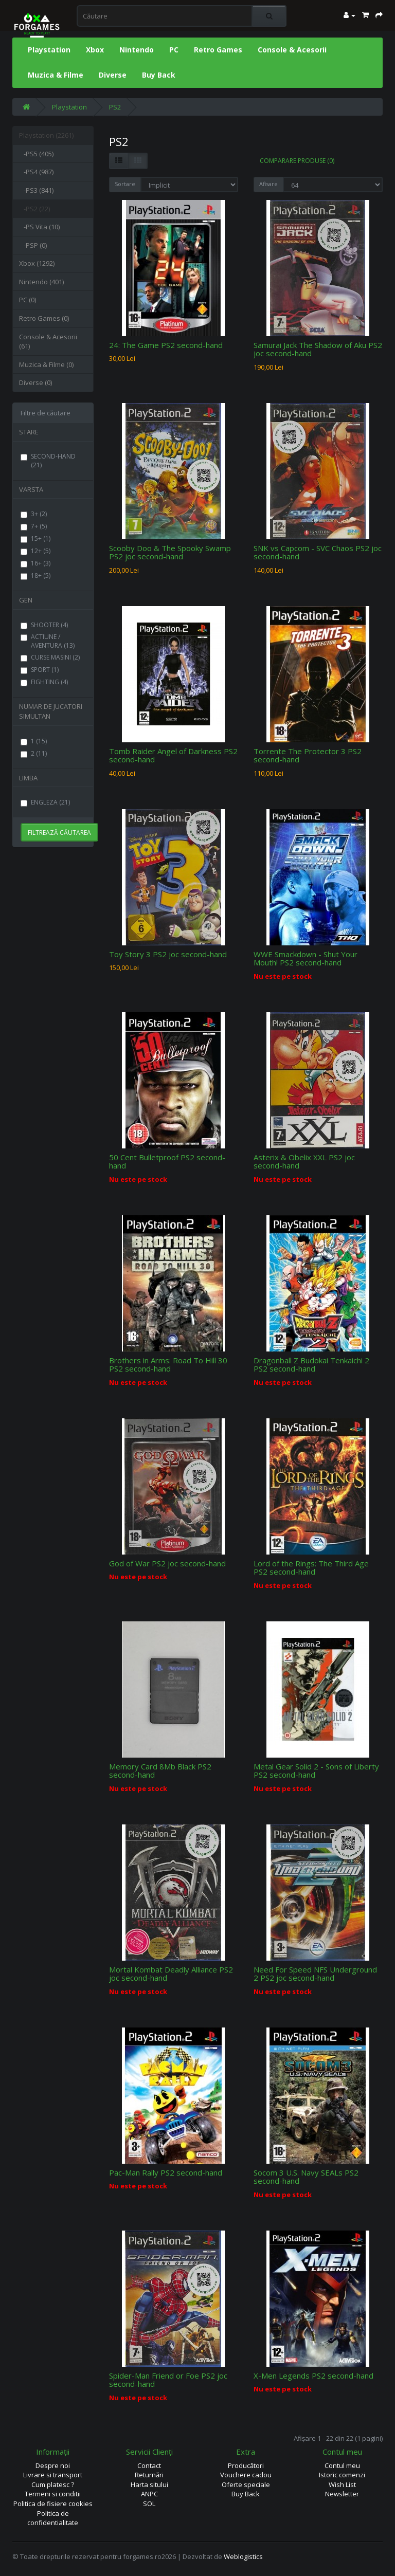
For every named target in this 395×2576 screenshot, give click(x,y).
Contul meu (342, 2465)
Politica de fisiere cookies (53, 2503)
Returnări (149, 2474)
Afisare (268, 184)
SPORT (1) (40, 669)
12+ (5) (35, 550)
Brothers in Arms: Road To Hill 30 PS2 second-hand (168, 1364)
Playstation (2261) (46, 135)
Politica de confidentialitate (52, 2518)
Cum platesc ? (52, 2484)
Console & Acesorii (292, 49)
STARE (29, 431)
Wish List (342, 2484)
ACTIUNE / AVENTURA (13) (48, 641)
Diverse (113, 75)
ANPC (149, 2493)
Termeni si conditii (53, 2493)
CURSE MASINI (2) (50, 657)
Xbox (95, 49)
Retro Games (218, 49)
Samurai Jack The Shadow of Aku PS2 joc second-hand (318, 349)
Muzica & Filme (55, 75)
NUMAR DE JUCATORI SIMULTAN (50, 711)
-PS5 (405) (36, 153)
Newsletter (342, 2493)
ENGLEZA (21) (45, 802)
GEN (25, 600)
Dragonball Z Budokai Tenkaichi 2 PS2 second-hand (311, 1364)
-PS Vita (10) (39, 226)
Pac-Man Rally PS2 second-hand (165, 2172)
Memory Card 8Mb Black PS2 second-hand (160, 1770)
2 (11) (34, 753)
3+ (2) (34, 513)
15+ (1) (35, 538)
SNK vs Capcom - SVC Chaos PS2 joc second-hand (318, 552)
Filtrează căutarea (59, 832)
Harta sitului (149, 2484)
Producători (246, 2465)
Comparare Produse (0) (297, 160)
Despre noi (52, 2465)
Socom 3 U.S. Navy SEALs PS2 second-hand (306, 2176)
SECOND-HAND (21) (48, 460)
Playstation (49, 49)
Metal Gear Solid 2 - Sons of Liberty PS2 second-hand (316, 1770)
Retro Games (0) (44, 318)
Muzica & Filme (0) (46, 364)
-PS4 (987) (36, 171)
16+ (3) (35, 563)
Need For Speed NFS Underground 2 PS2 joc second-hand (315, 1973)
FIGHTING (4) (44, 682)
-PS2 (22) (34, 208)
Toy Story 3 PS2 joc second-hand (168, 954)
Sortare (125, 184)
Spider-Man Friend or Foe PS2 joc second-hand (168, 2379)
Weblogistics (243, 2556)
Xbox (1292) (37, 263)
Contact (149, 2465)
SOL (149, 2503)
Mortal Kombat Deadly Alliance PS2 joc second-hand (171, 1973)
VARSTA (31, 489)
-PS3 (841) (36, 190)
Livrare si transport (52, 2474)
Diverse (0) (35, 382)
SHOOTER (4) (44, 624)
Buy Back (158, 75)
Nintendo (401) (41, 281)
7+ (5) (34, 526)
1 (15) (34, 741)
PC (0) (27, 299)
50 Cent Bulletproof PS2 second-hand (167, 1161)
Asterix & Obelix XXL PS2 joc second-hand (304, 1161)
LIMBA (28, 777)
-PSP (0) (33, 245)
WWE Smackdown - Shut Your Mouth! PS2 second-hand (305, 958)
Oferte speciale (246, 2484)
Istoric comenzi (342, 2474)
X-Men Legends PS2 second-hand (313, 2375)
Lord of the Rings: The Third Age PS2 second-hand (311, 1567)
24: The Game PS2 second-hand (166, 345)
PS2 (115, 107)
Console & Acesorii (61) (48, 341)
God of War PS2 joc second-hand (167, 1563)
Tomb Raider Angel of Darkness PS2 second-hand (173, 755)
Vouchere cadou (246, 2474)
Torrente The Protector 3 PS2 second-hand (308, 755)
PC (173, 49)
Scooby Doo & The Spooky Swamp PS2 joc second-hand (170, 552)
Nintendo (136, 49)
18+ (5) (35, 575)
